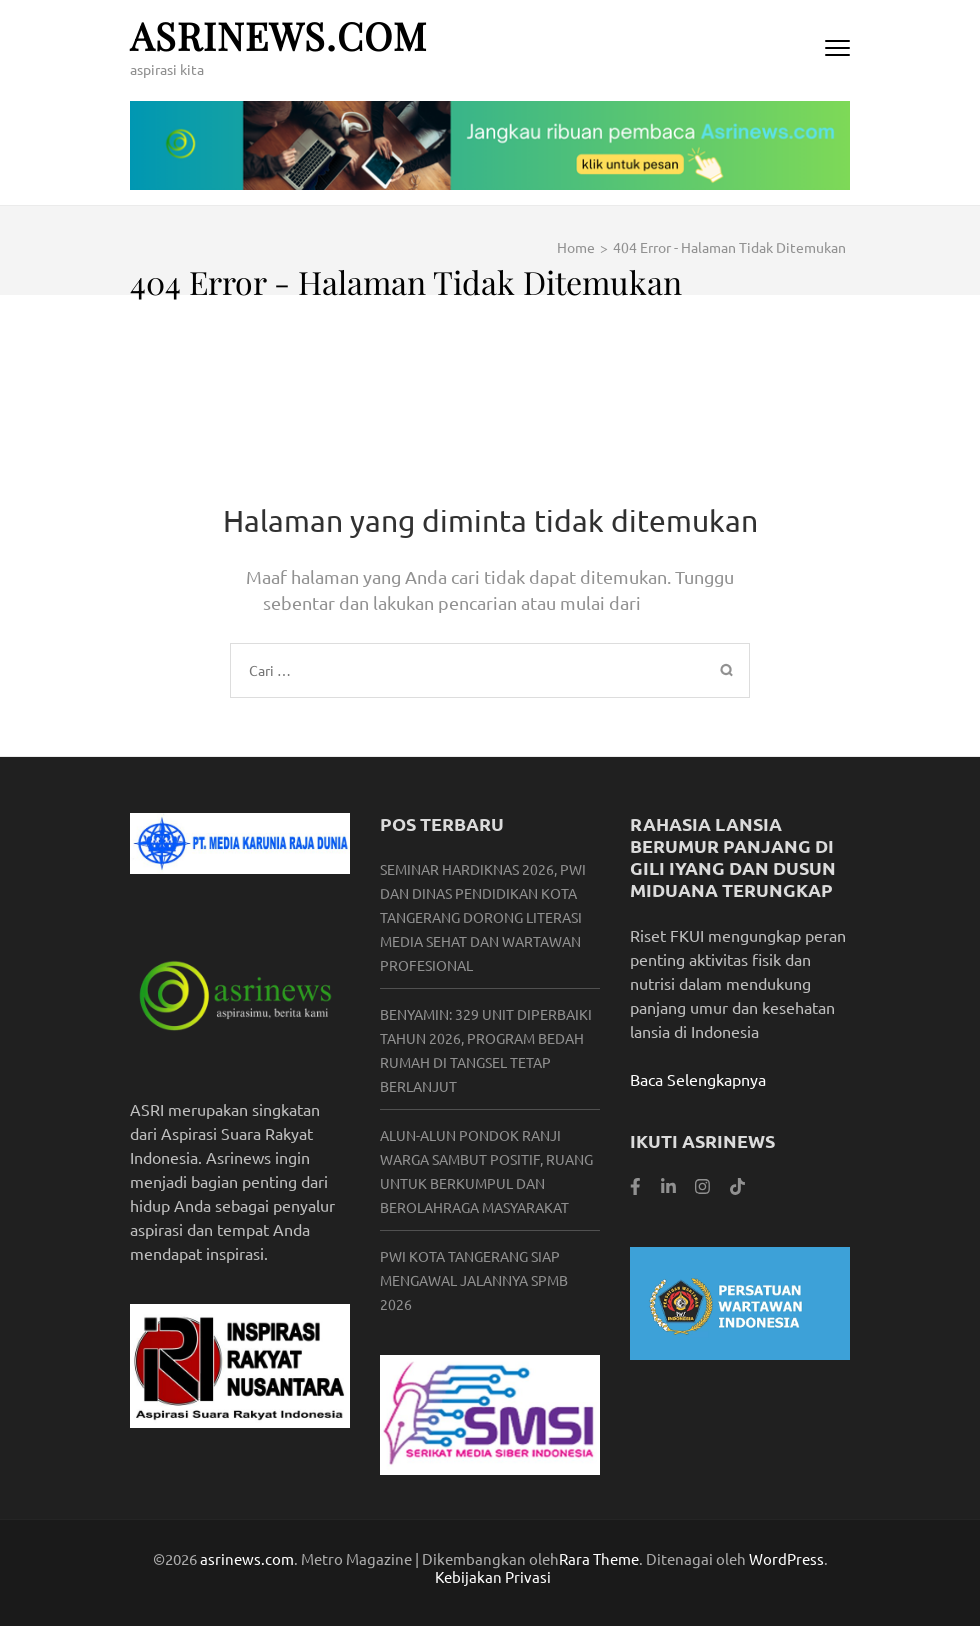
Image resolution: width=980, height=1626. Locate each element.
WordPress (786, 1558)
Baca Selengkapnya (698, 1079)
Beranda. (681, 602)
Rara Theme (599, 1558)
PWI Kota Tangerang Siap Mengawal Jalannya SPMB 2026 (474, 1280)
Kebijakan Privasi (493, 1577)
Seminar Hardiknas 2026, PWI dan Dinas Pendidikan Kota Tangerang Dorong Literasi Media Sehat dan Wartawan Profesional (483, 917)
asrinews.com (278, 35)
